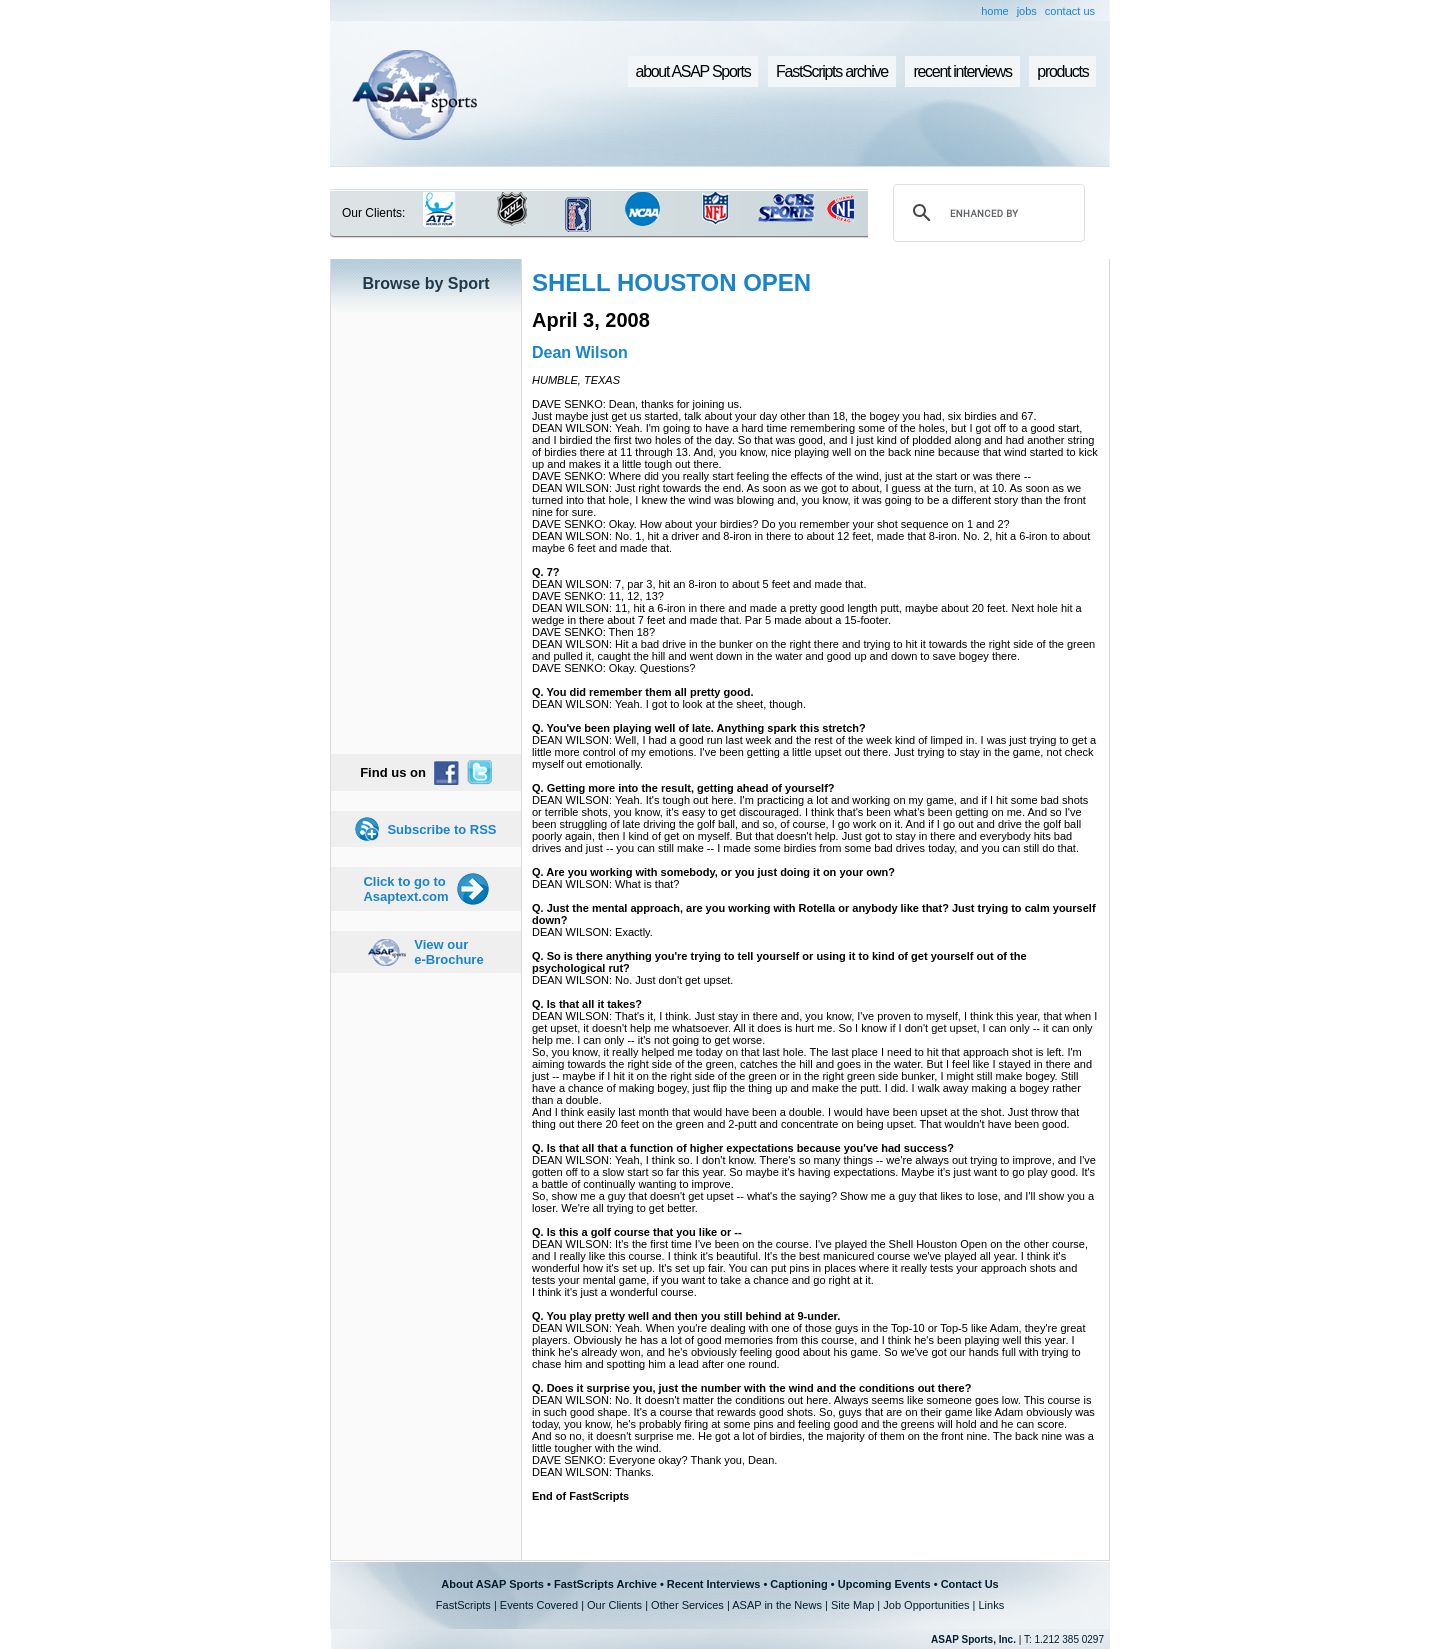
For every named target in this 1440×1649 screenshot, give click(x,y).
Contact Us (970, 1584)
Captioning (798, 1584)
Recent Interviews (714, 1584)
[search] (986, 213)
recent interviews (962, 71)
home (995, 11)
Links (991, 1605)
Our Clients (614, 1605)
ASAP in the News (777, 1605)
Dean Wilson (580, 352)
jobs (1027, 11)
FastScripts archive (832, 71)
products (1062, 71)
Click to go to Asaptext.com (405, 889)
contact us (1070, 11)
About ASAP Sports (492, 1584)
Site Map (852, 1605)
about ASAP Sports (693, 71)
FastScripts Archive (605, 1584)
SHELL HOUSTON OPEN (671, 282)
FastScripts (463, 1605)
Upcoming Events (884, 1584)
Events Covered (539, 1605)
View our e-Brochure (448, 952)
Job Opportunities (926, 1605)
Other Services (687, 1605)
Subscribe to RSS (441, 829)
